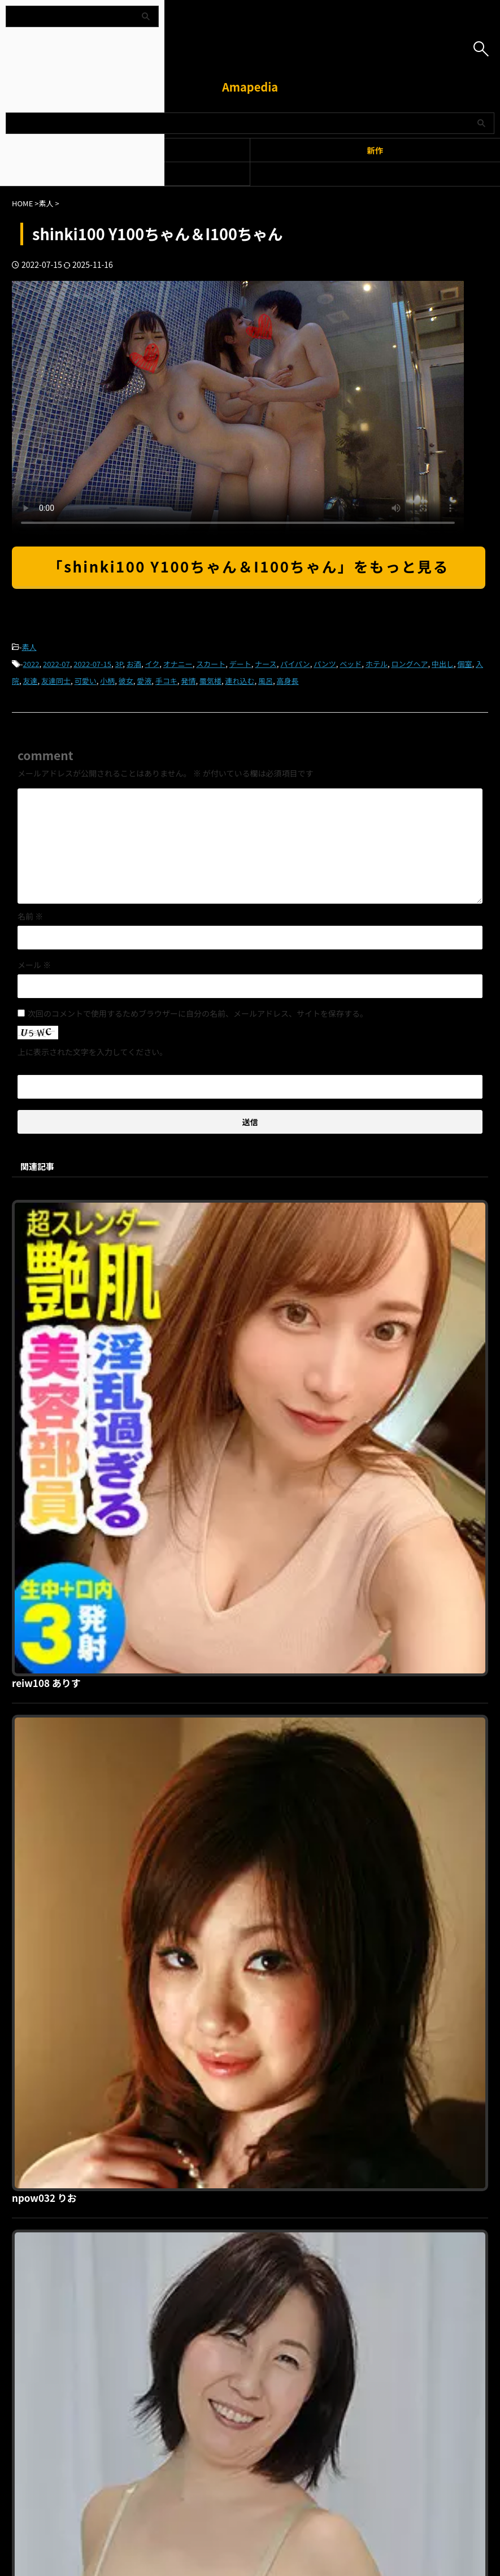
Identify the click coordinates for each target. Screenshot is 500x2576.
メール (34, 964)
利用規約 (184, 2219)
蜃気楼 (210, 680)
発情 (188, 680)
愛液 (144, 680)
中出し (443, 663)
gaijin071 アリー (229, 1978)
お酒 (134, 663)
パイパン (295, 663)
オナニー (178, 663)
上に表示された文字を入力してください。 (92, 1051)
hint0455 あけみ (228, 1592)
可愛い (86, 680)
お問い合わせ (309, 2219)
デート (240, 663)
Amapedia (250, 87)
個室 (465, 663)
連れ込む (239, 680)
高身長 (288, 680)
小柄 (107, 680)
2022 (31, 663)
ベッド (351, 663)
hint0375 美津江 (228, 1785)
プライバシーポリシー (243, 2219)
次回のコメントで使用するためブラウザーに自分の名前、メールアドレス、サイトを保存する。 (198, 1013)
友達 (30, 680)
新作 (375, 150)
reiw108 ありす (226, 1207)
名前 (30, 916)
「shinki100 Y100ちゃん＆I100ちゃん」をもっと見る (248, 566)
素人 (29, 646)
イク (152, 663)
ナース (265, 663)
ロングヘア (409, 663)
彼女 (126, 680)
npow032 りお (224, 1400)
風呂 (265, 680)
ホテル (377, 663)
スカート (210, 663)
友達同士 (56, 680)
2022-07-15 (92, 663)
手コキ (166, 680)
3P (119, 663)
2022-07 (56, 663)
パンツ (325, 663)
